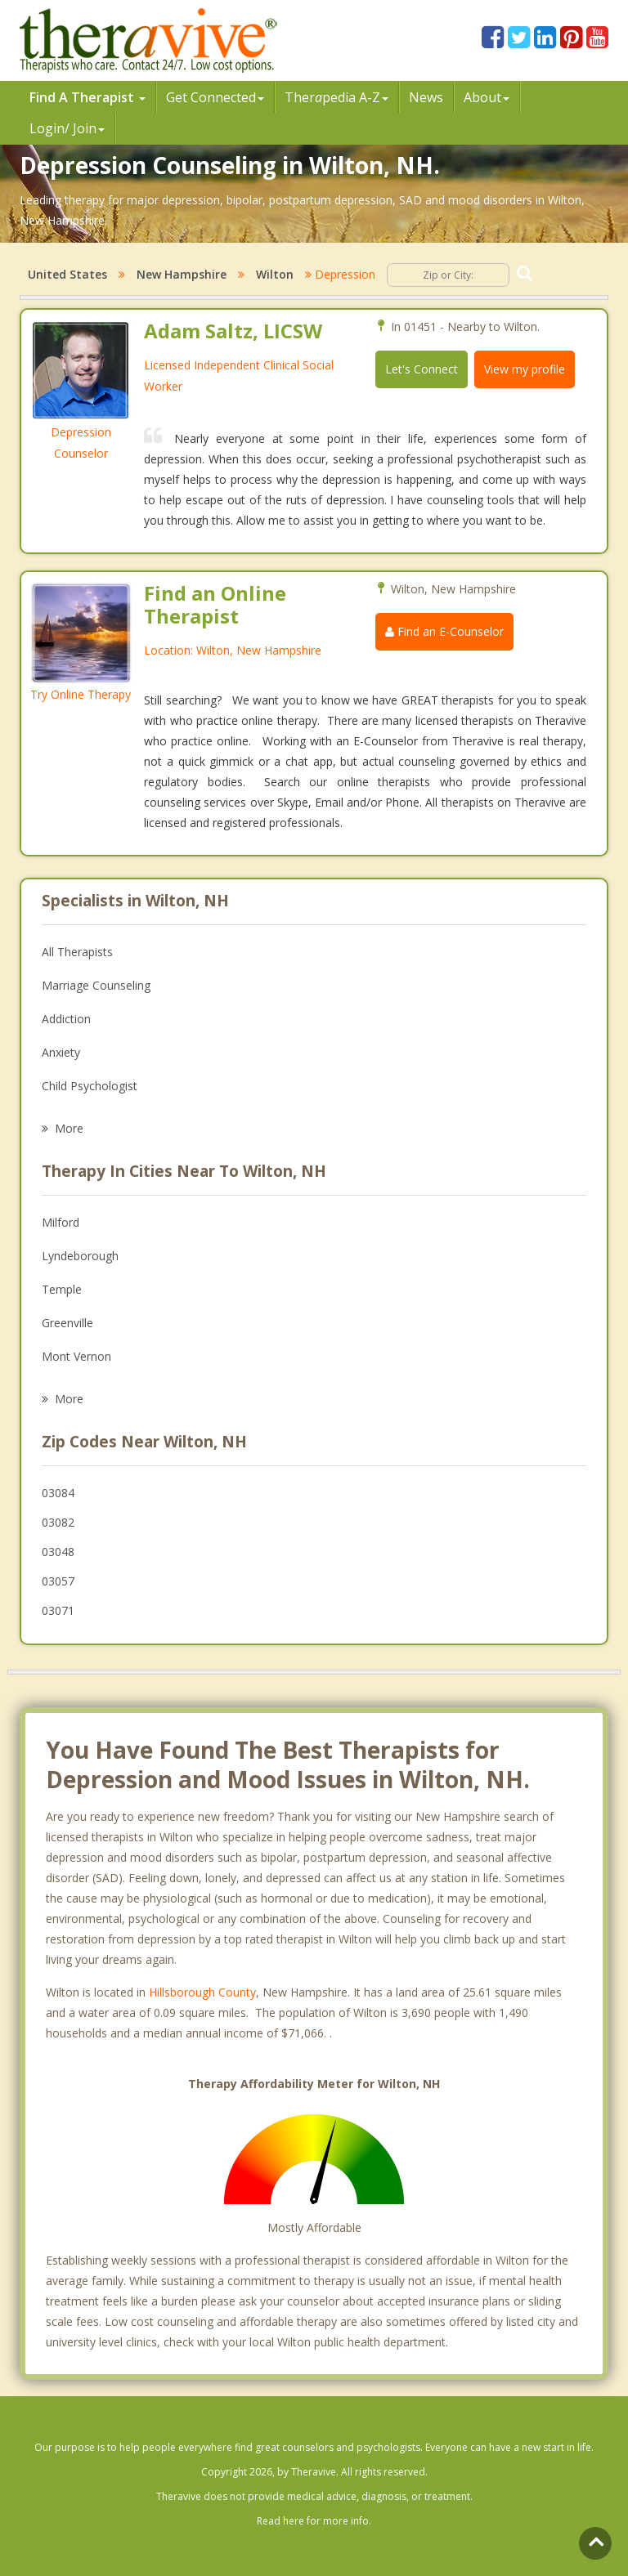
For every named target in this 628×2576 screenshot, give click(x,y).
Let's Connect (421, 369)
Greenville (67, 1322)
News (426, 97)
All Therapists (77, 951)
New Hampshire (182, 274)
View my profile (524, 369)
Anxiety (61, 1052)
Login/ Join (67, 128)
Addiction (66, 1018)
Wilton (275, 274)
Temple (62, 1289)
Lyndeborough (80, 1255)
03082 (58, 1522)
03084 (58, 1492)
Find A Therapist (87, 97)
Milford (60, 1222)
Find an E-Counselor (444, 631)
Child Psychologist (89, 1085)
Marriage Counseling (96, 985)
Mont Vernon (76, 1356)
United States (67, 274)
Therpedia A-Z (336, 97)
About (486, 97)
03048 (58, 1551)
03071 (58, 1610)
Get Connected (215, 97)
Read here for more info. (314, 2521)
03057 (58, 1581)
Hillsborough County (202, 1992)
